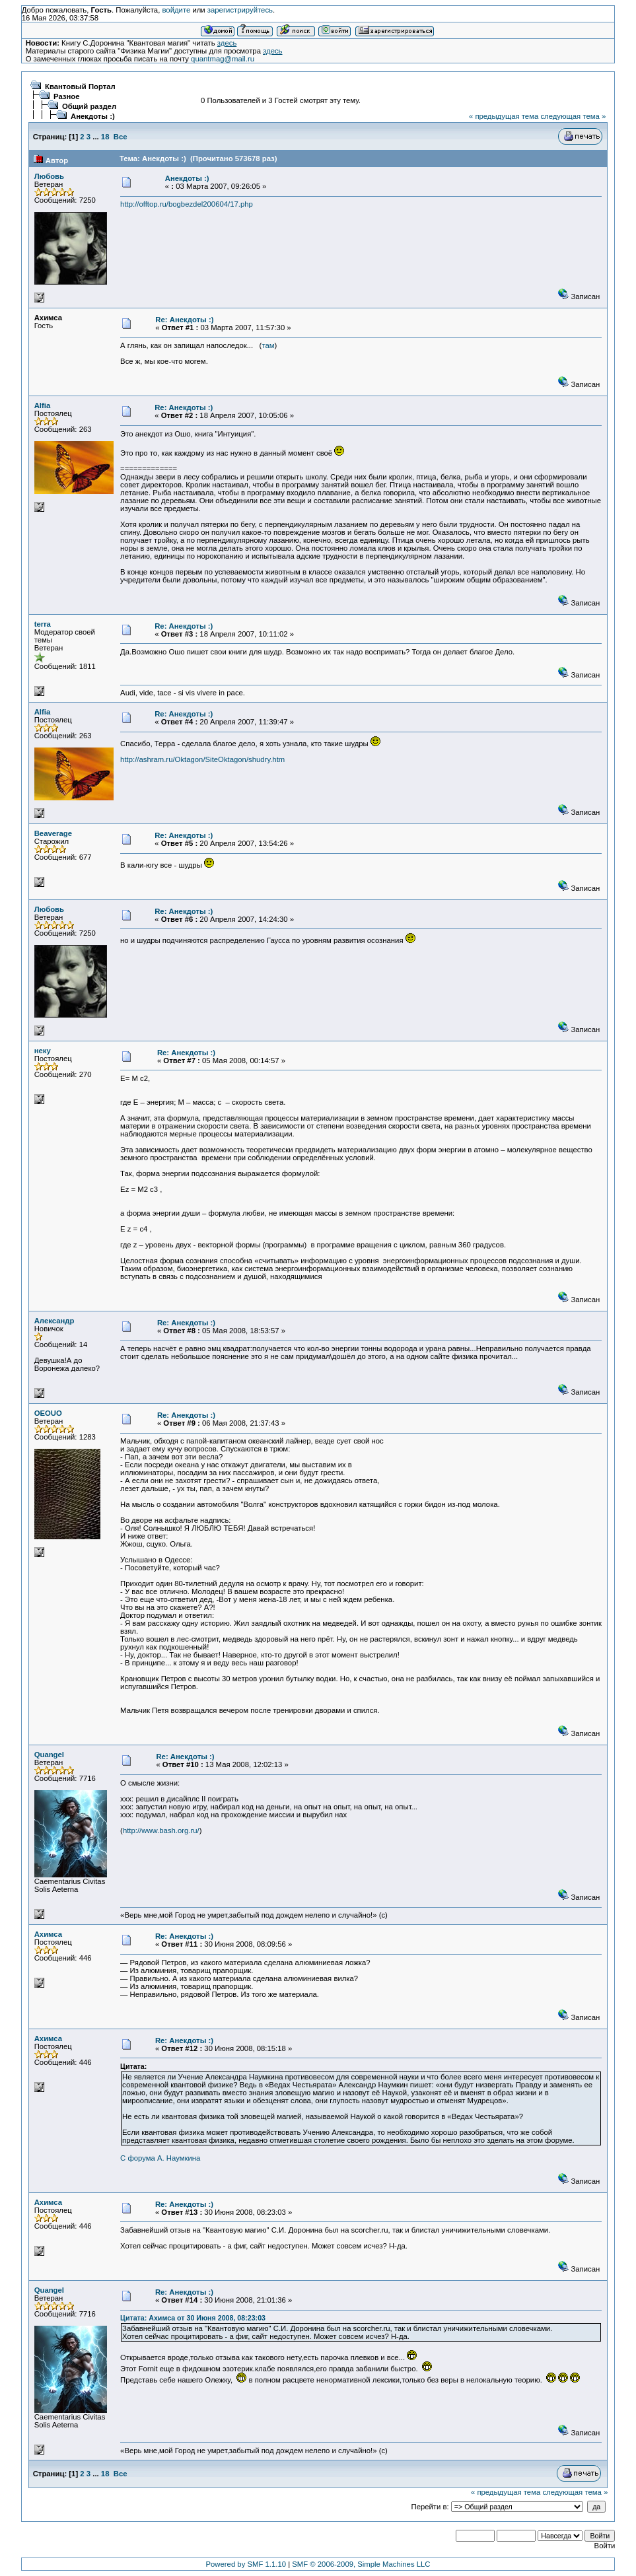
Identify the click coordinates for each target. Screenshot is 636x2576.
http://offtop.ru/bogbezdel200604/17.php (186, 204)
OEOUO (48, 1413)
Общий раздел (89, 106)
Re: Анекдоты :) (184, 320)
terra (42, 624)
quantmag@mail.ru (222, 59)
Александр (54, 1321)
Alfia (42, 405)
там (268, 345)
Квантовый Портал (80, 86)
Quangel (49, 1754)
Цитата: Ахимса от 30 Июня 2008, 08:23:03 (192, 2318)
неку (42, 1051)
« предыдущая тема (503, 116)
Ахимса (48, 1934)
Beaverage (53, 833)
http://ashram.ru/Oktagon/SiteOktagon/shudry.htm (202, 759)
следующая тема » (573, 116)
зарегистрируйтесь (240, 10)
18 (105, 137)
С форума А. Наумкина (160, 2158)
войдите (176, 10)
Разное (66, 96)
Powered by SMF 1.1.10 (245, 2564)
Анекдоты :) (93, 116)
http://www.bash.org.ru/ (161, 1830)
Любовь (49, 176)
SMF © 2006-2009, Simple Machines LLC (361, 2564)
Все (120, 137)
